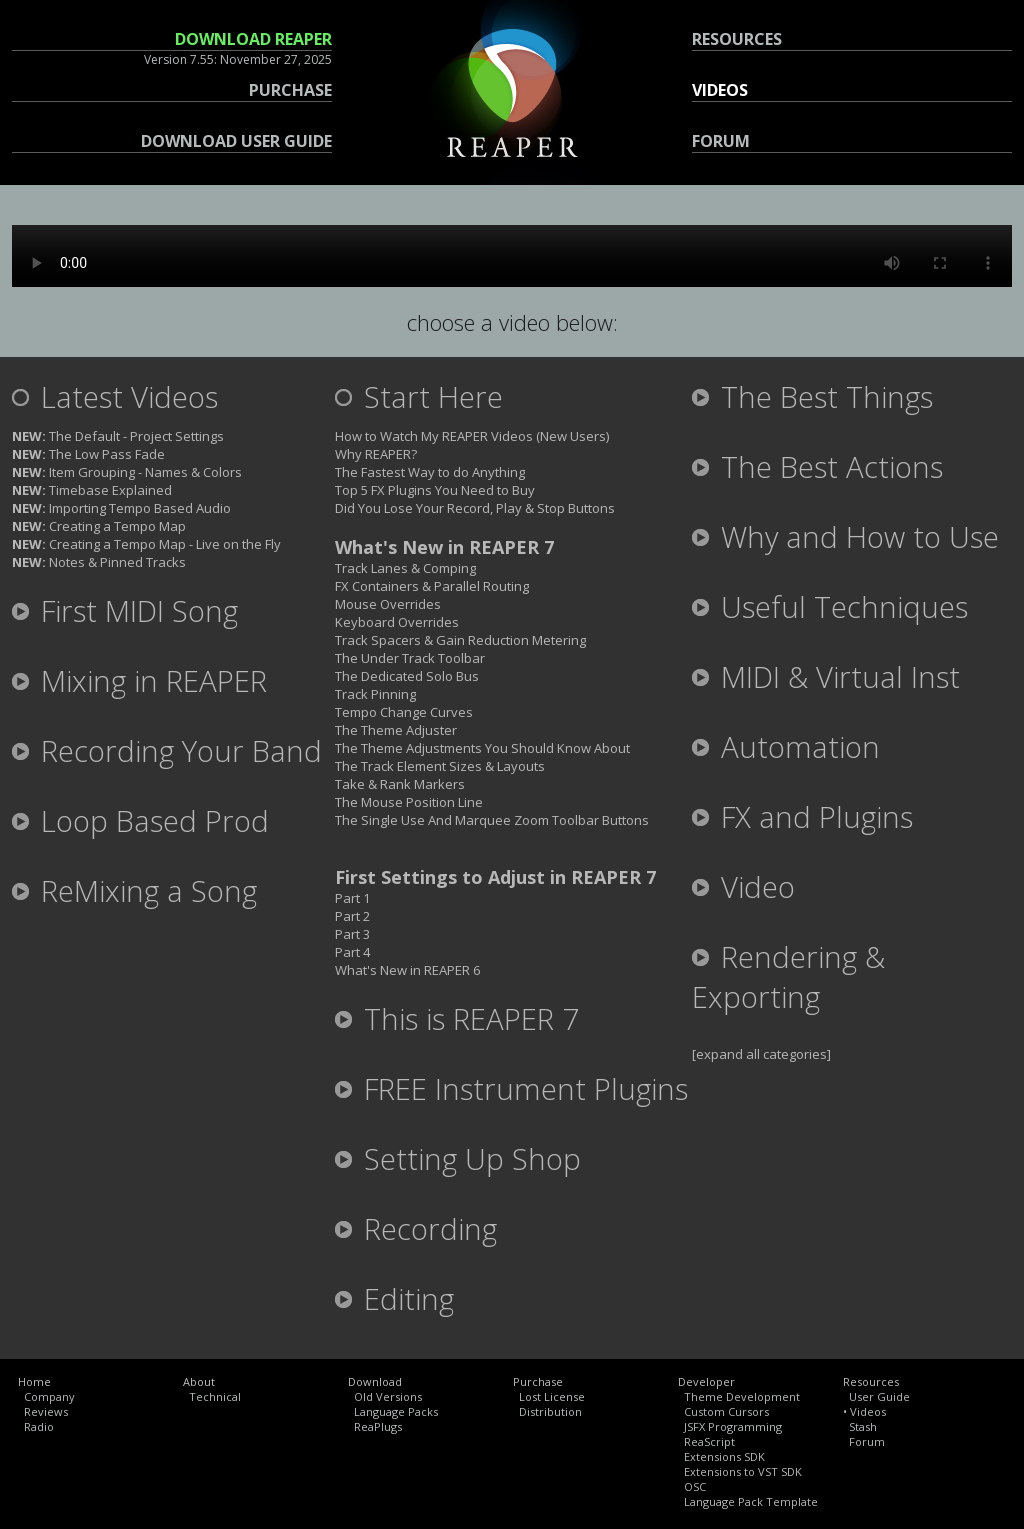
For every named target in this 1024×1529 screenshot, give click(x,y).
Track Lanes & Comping (405, 568)
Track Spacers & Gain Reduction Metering (460, 640)
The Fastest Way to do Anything (430, 472)
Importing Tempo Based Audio (121, 508)
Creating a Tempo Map (99, 526)
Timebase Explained (92, 490)
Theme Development (742, 1396)
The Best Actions (817, 467)
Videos (868, 1411)
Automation (786, 747)
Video (743, 887)
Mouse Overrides (388, 604)
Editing (394, 1299)
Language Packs (396, 1411)
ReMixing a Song (134, 891)
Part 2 (352, 916)
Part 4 (352, 952)
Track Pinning (375, 694)
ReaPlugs (378, 1426)
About (199, 1381)
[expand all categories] (761, 1054)
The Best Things (812, 397)
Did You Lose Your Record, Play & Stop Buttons (475, 508)
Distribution (550, 1411)
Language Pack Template (751, 1501)
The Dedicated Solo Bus (407, 676)
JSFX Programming (733, 1426)
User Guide (879, 1396)
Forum (867, 1441)
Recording (416, 1229)
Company (49, 1396)
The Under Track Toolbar (410, 658)
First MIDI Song (125, 611)
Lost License (552, 1396)
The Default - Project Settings (118, 436)
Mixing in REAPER (139, 681)
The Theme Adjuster (396, 730)
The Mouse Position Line (409, 802)
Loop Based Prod (140, 821)
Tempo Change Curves (404, 712)
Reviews (46, 1411)
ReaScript (709, 1441)
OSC (695, 1486)
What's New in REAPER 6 (407, 970)
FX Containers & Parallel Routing (432, 586)
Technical (215, 1396)
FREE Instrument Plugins (511, 1089)
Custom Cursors (726, 1411)
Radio (39, 1426)
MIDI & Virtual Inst (826, 677)
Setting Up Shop (458, 1159)
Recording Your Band (167, 751)
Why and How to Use (845, 537)
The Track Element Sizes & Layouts (440, 766)
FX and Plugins (802, 817)
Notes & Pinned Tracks (99, 562)
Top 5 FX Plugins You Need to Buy (435, 490)
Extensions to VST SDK (743, 1471)
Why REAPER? (376, 454)
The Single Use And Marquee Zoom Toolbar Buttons (492, 820)
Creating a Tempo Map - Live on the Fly (146, 544)
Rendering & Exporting (788, 977)
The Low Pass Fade (88, 454)
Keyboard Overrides (397, 622)
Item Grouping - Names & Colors (127, 472)
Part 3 (352, 934)
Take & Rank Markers (400, 784)
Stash (863, 1426)
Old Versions (388, 1396)
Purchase (538, 1381)
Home (34, 1381)
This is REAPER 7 (457, 1019)
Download (375, 1381)
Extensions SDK (724, 1456)
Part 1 (352, 898)
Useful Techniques (830, 607)
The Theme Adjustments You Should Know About (482, 748)
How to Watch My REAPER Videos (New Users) (472, 436)
